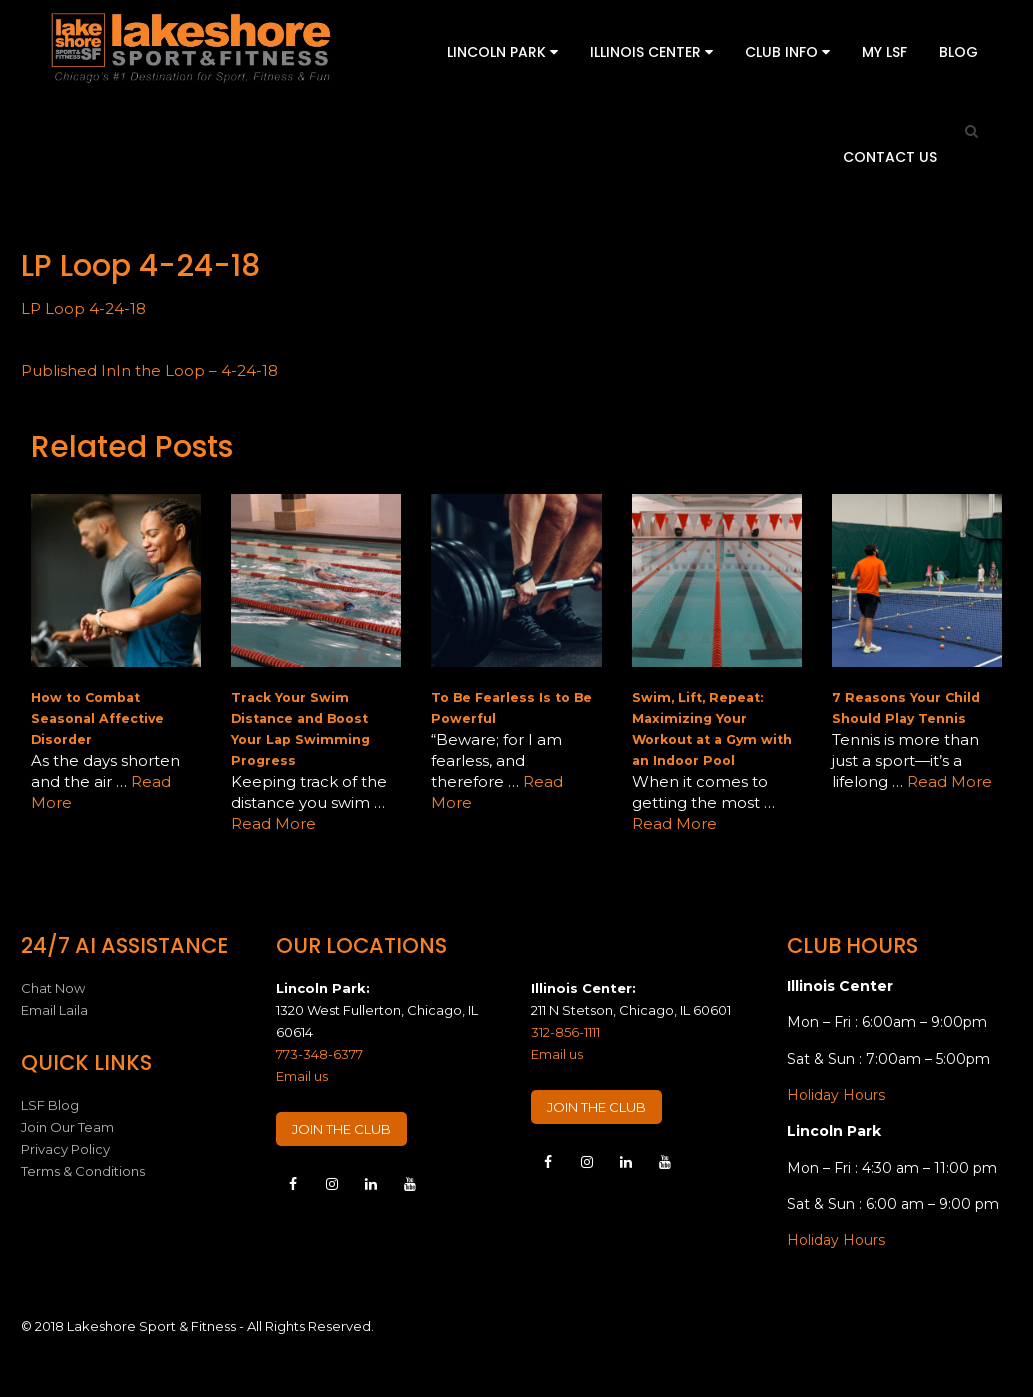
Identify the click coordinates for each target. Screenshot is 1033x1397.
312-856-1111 (565, 1032)
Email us (302, 1076)
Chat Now (53, 988)
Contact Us (890, 157)
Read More (273, 823)
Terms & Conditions (83, 1171)
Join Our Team (67, 1127)
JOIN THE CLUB (341, 1129)
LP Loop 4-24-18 (83, 308)
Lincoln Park (502, 52)
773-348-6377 (319, 1054)
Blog (958, 52)
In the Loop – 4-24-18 (149, 370)
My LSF (884, 52)
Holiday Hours (836, 1095)
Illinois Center (651, 52)
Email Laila (54, 1010)
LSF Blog (50, 1105)
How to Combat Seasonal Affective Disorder (97, 718)
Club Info (787, 52)
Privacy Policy (65, 1149)
